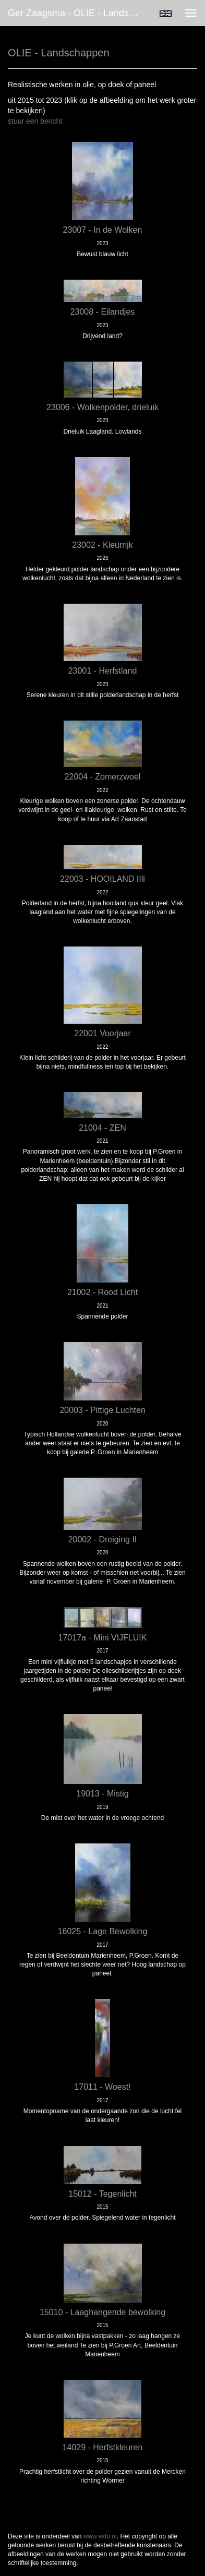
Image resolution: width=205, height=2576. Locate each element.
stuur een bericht (35, 121)
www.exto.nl (100, 2536)
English (166, 13)
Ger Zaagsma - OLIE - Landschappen (78, 13)
